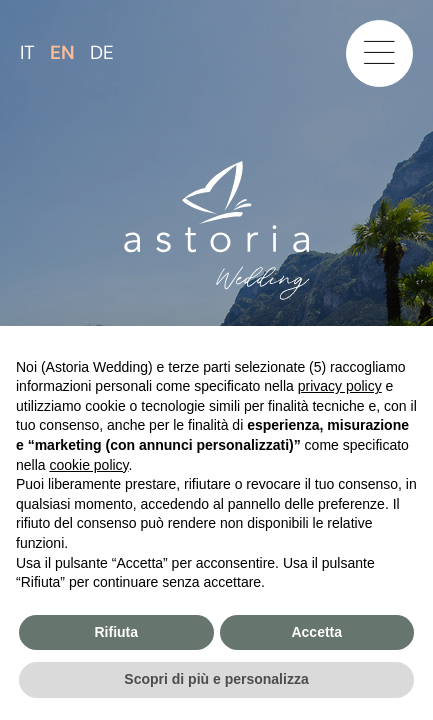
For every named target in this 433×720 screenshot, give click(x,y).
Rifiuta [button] (116, 632)
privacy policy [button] (340, 386)
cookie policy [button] (88, 465)
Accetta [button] (316, 632)
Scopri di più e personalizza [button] (216, 679)
